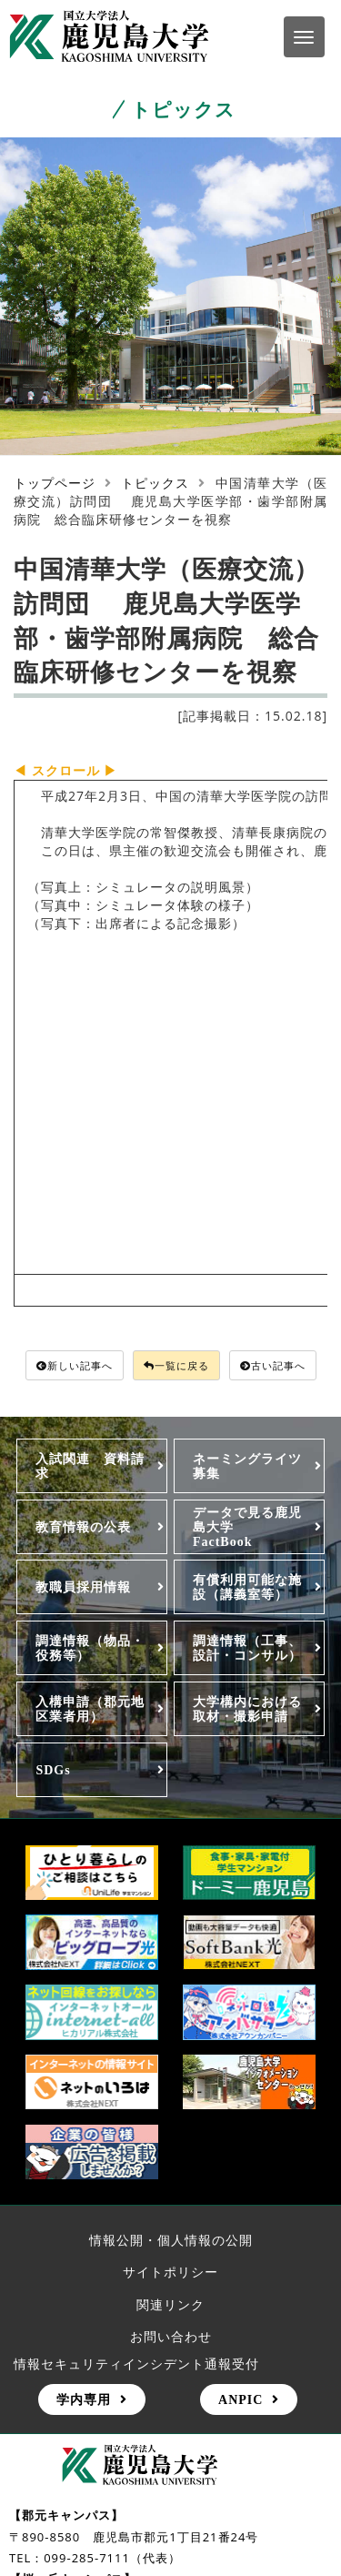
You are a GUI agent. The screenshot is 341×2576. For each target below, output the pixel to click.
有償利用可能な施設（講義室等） (247, 1587)
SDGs (52, 1769)
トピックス (155, 482)
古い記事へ (273, 1365)
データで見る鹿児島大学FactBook (247, 1527)
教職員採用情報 (83, 1587)
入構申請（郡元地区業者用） (90, 1708)
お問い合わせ (171, 2336)
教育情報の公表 (83, 1526)
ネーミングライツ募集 (247, 1466)
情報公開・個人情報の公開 (171, 2239)
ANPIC (240, 2399)
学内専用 (83, 2399)
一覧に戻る (176, 1365)
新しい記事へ (74, 1365)
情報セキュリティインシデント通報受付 (136, 2363)
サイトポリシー (170, 2271)
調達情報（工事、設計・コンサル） (247, 1648)
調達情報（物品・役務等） (90, 1648)
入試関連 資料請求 (90, 1466)
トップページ (54, 482)
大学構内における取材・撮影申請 (247, 1708)
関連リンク (170, 2304)
